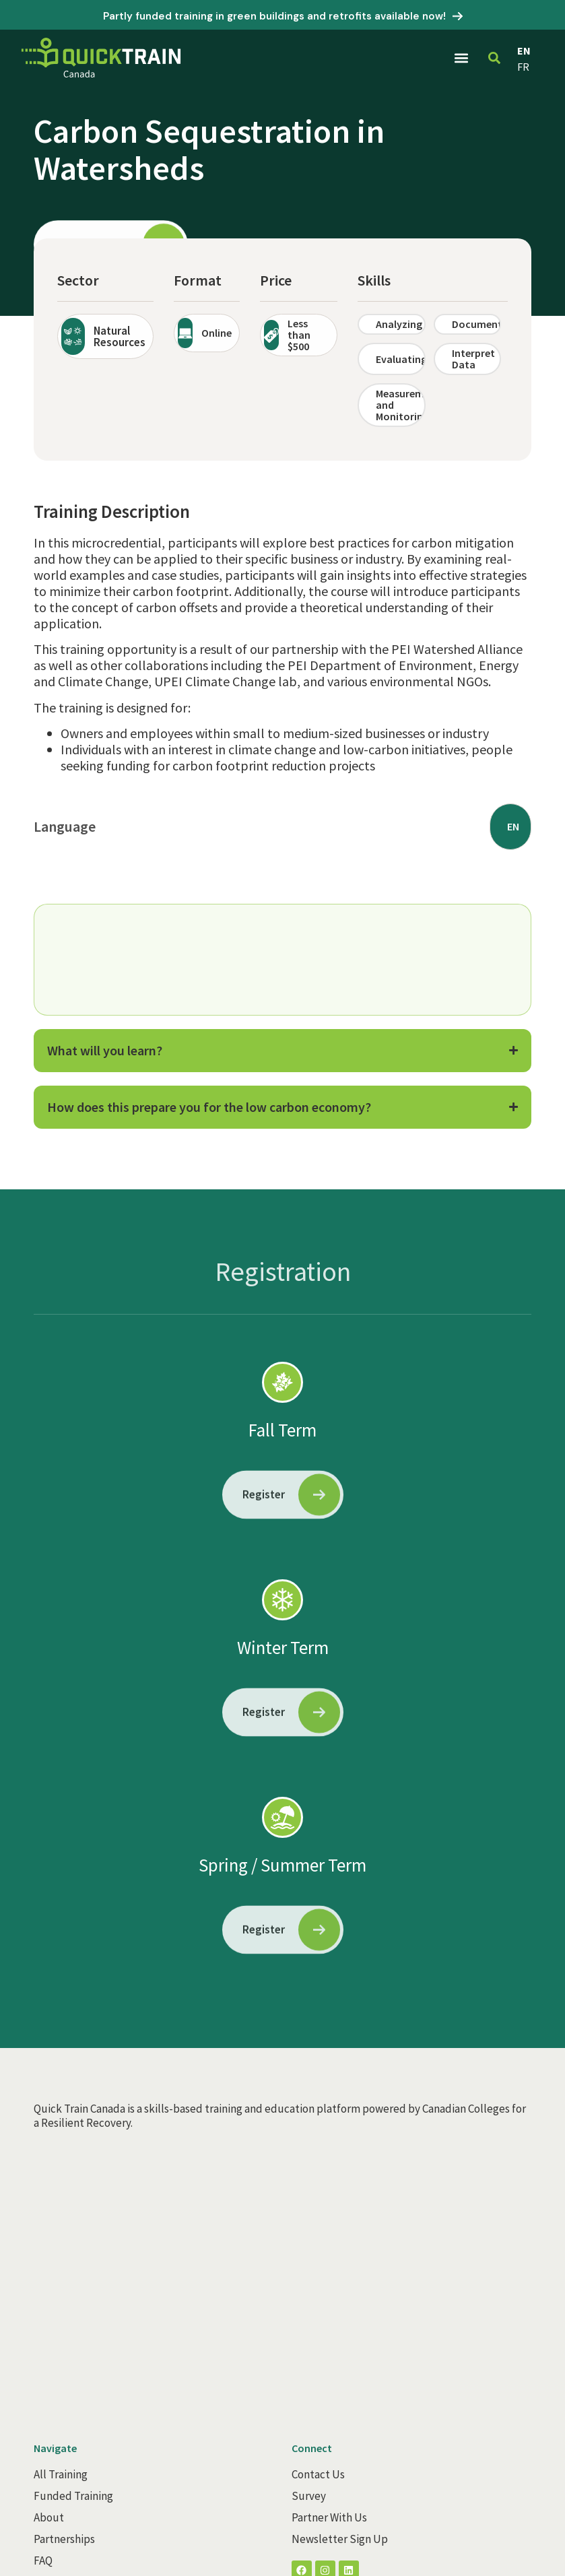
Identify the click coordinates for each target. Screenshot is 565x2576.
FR (523, 66)
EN (524, 50)
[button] (462, 57)
